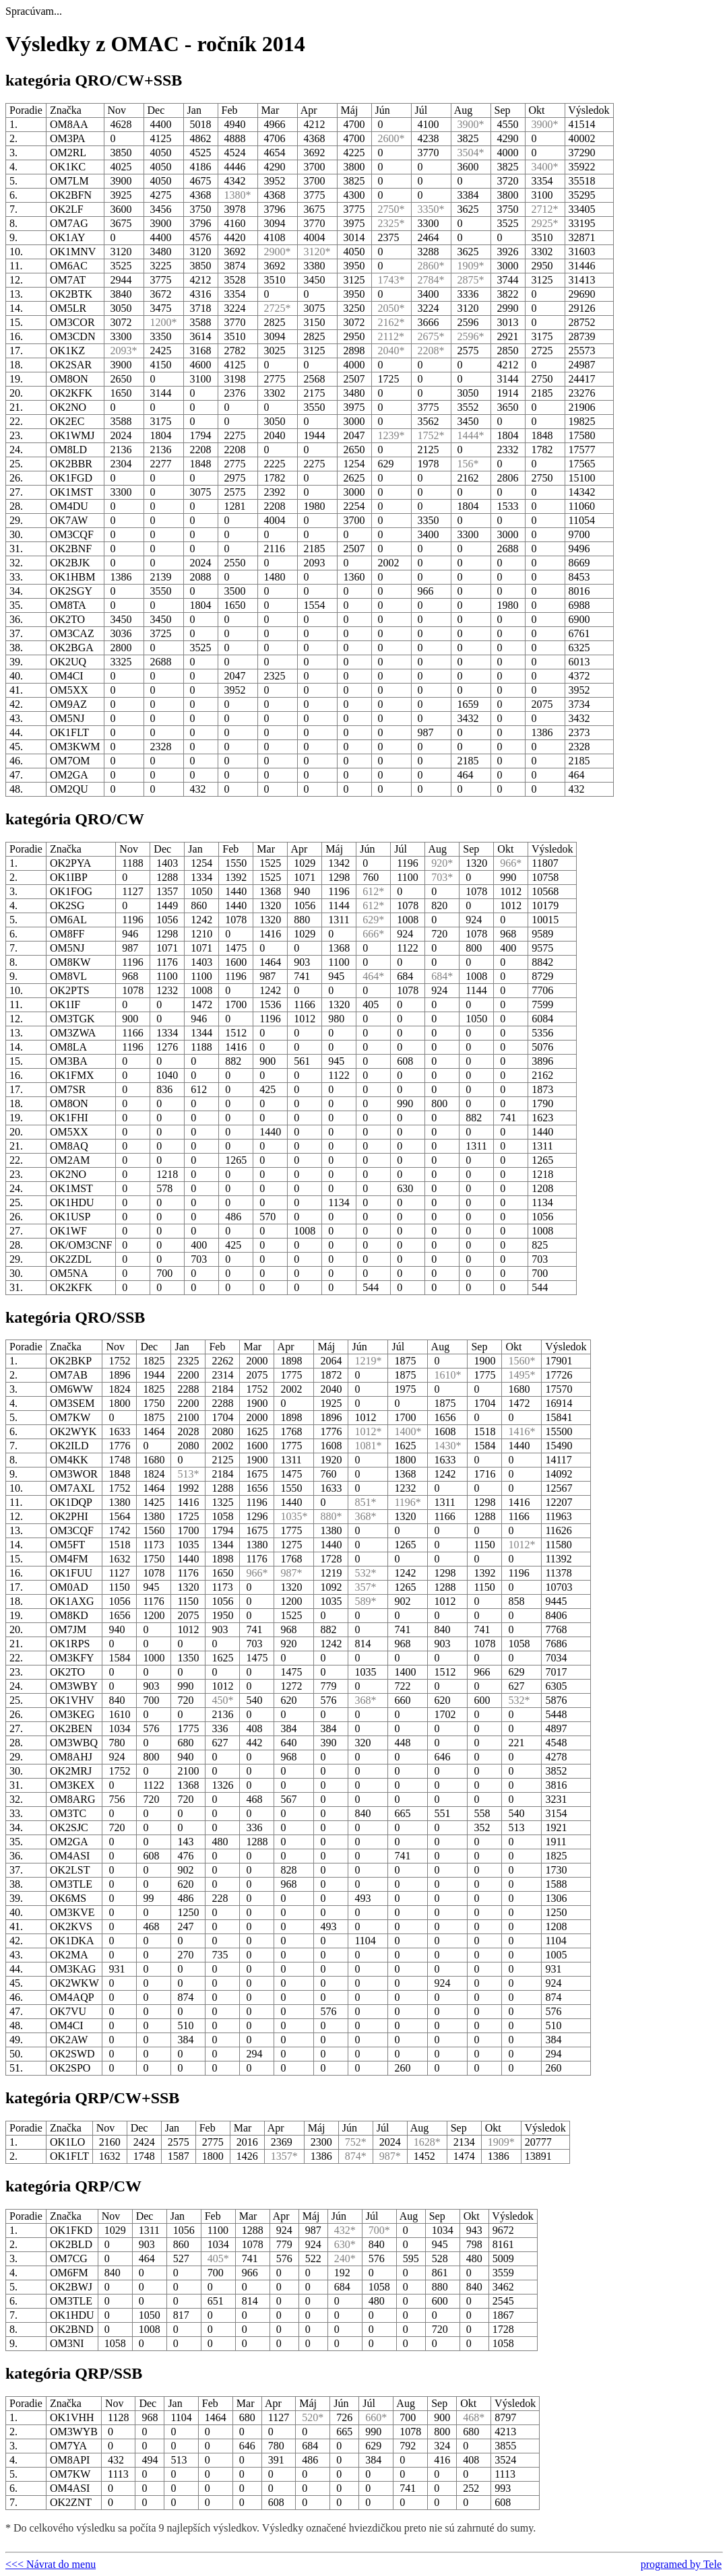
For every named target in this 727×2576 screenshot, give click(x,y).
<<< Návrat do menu (50, 2564)
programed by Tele (681, 2564)
